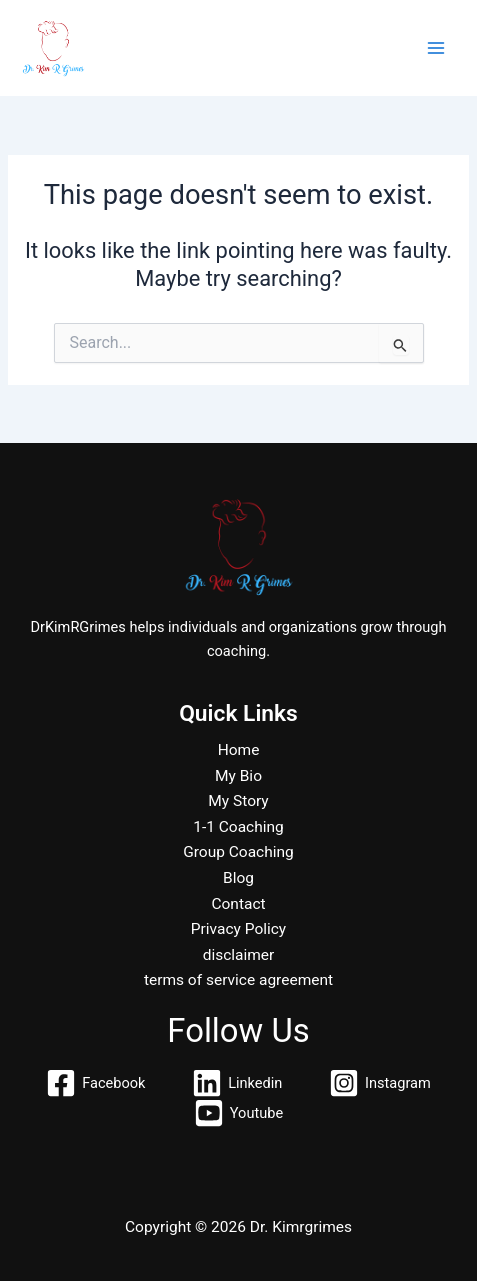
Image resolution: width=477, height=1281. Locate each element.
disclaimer (239, 955)
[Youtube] (238, 1113)
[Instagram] (379, 1083)
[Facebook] (95, 1083)
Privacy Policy (238, 929)
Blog (238, 878)
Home (239, 750)
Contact (238, 904)
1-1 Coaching (238, 827)
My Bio (238, 776)
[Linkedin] (237, 1083)
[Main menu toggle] (436, 48)
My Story (238, 801)
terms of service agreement (238, 980)
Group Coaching (238, 852)
